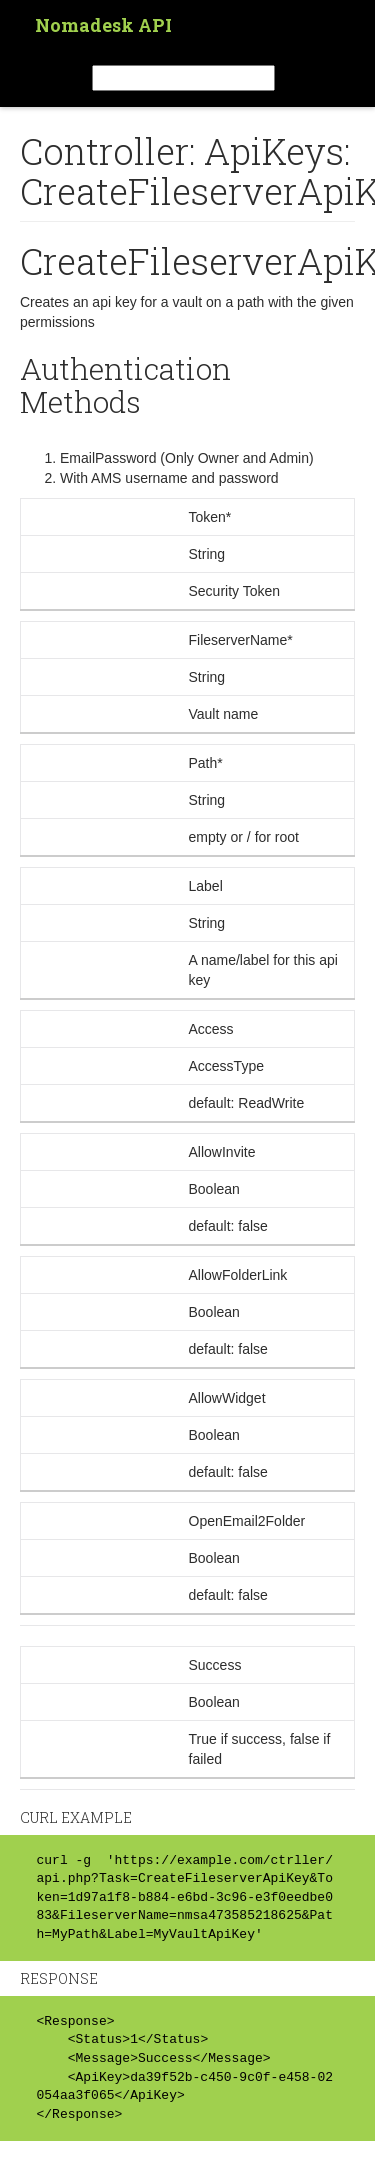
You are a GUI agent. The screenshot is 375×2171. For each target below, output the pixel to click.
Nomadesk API (103, 25)
